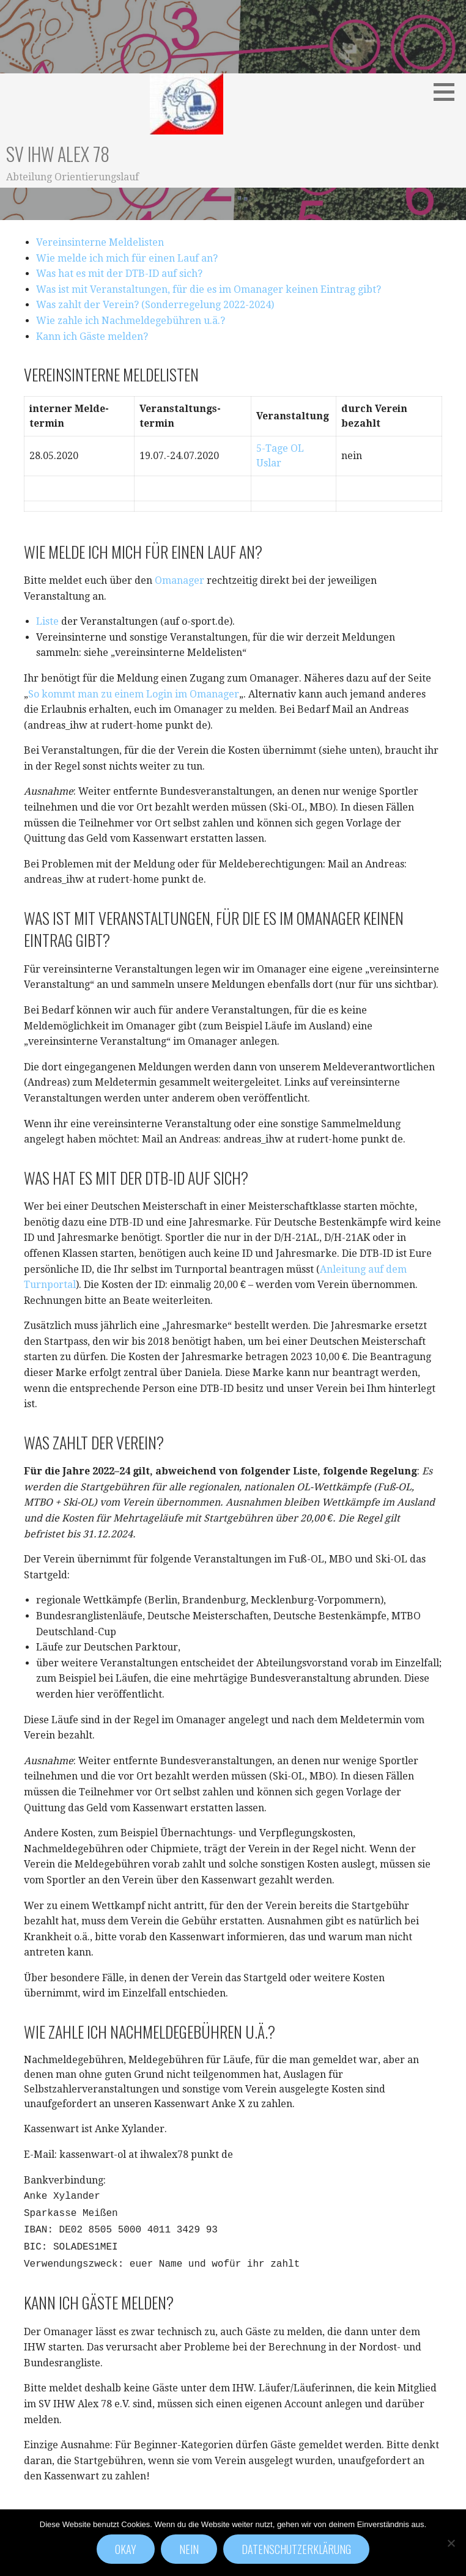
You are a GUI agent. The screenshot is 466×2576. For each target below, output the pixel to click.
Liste (47, 621)
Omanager (179, 580)
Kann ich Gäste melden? (92, 336)
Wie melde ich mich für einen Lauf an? (127, 258)
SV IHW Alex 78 (57, 153)
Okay (125, 2549)
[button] (448, 92)
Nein (189, 2549)
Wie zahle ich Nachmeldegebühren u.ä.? (130, 320)
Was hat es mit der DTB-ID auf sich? (119, 273)
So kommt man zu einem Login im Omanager (133, 694)
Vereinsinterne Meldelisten (100, 242)
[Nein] (451, 2543)
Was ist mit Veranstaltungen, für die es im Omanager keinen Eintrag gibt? (208, 289)
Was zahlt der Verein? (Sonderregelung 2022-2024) (155, 305)
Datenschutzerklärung (296, 2549)
